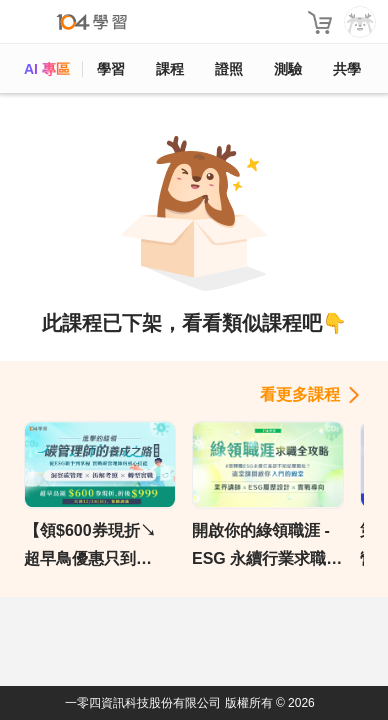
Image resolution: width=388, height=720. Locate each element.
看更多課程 (300, 394)
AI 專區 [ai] (47, 69)
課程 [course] (170, 69)
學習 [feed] (111, 69)
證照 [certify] (229, 69)
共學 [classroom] (347, 69)
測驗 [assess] (288, 69)
